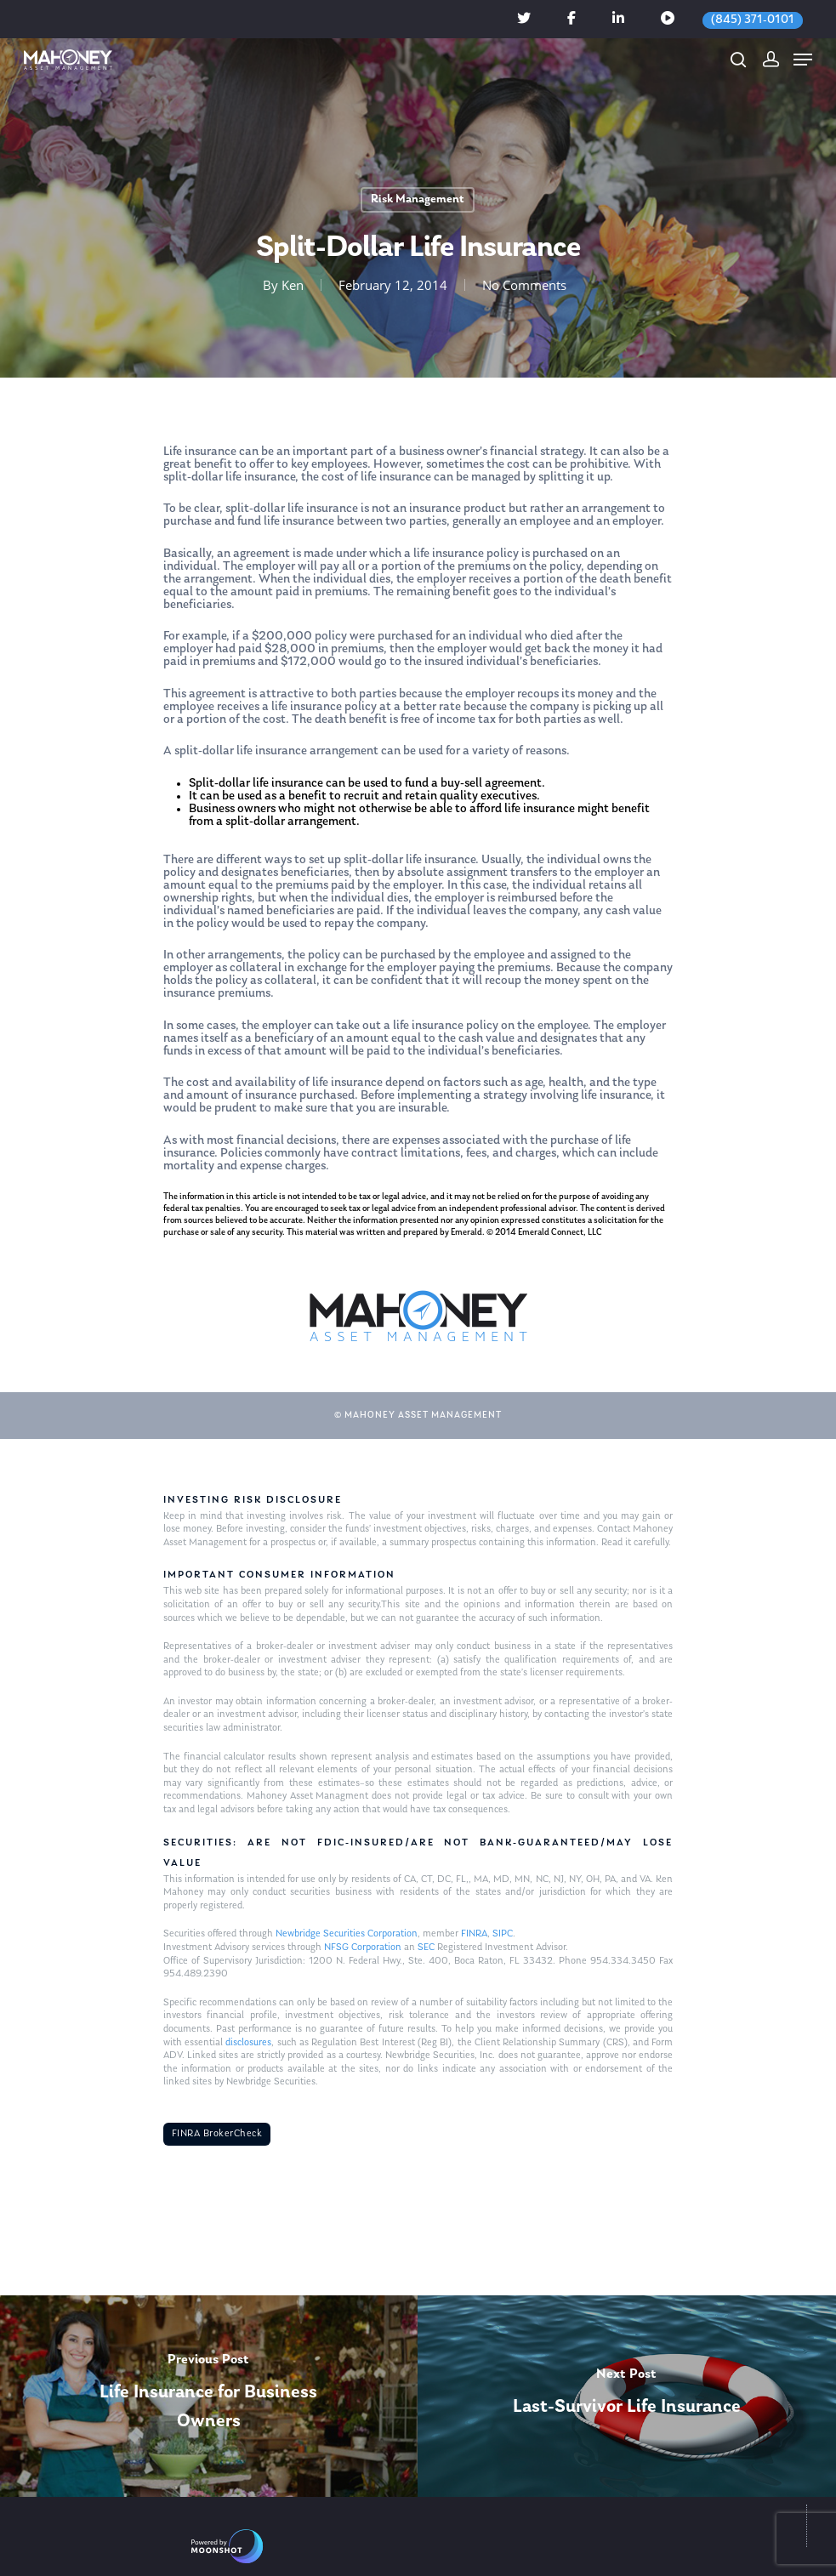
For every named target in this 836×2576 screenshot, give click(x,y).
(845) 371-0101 (752, 20)
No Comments (523, 284)
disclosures (248, 2043)
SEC (426, 1947)
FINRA (474, 1934)
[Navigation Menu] (802, 59)
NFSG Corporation (362, 1947)
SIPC (502, 1934)
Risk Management (417, 199)
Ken (292, 284)
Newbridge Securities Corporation (347, 1934)
